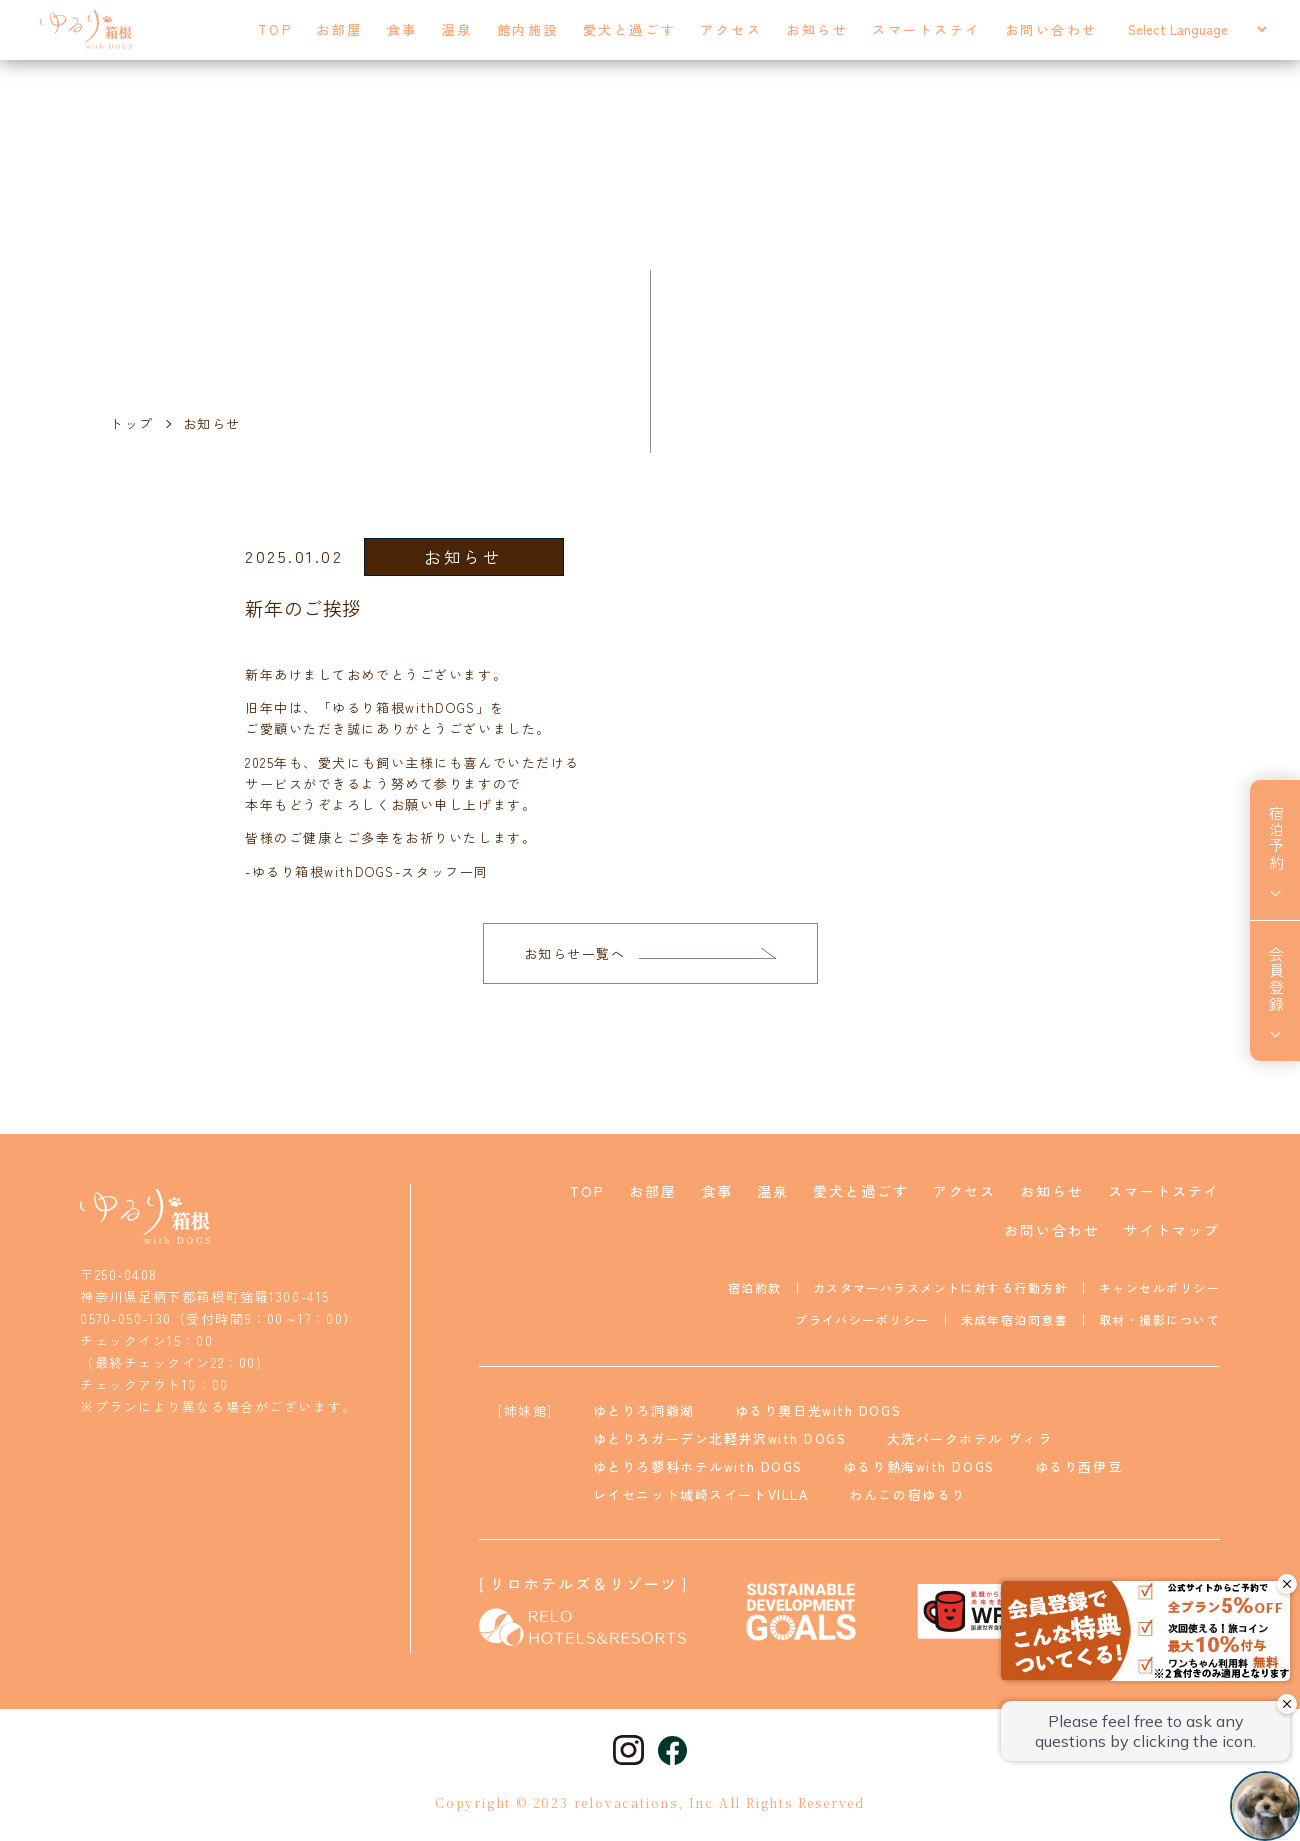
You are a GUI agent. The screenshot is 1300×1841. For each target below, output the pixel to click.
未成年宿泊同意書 (1015, 1319)
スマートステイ (926, 29)
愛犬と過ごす (629, 29)
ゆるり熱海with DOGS (919, 1466)
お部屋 (339, 29)
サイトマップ (1172, 1230)
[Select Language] (1197, 29)
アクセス (731, 29)
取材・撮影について (1159, 1319)
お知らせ (817, 29)
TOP (275, 29)
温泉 (457, 29)
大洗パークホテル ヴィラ (970, 1438)
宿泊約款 (755, 1287)
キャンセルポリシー (1159, 1287)
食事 (402, 29)
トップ (132, 423)
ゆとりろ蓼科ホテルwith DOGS (698, 1466)
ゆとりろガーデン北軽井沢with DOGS (720, 1438)
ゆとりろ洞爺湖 (644, 1410)
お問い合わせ (1051, 29)
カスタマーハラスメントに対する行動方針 (940, 1287)
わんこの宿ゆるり (907, 1494)
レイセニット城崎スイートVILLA (701, 1494)
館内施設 (528, 29)
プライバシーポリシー (862, 1319)
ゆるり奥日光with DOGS (818, 1410)
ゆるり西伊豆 (1078, 1466)
